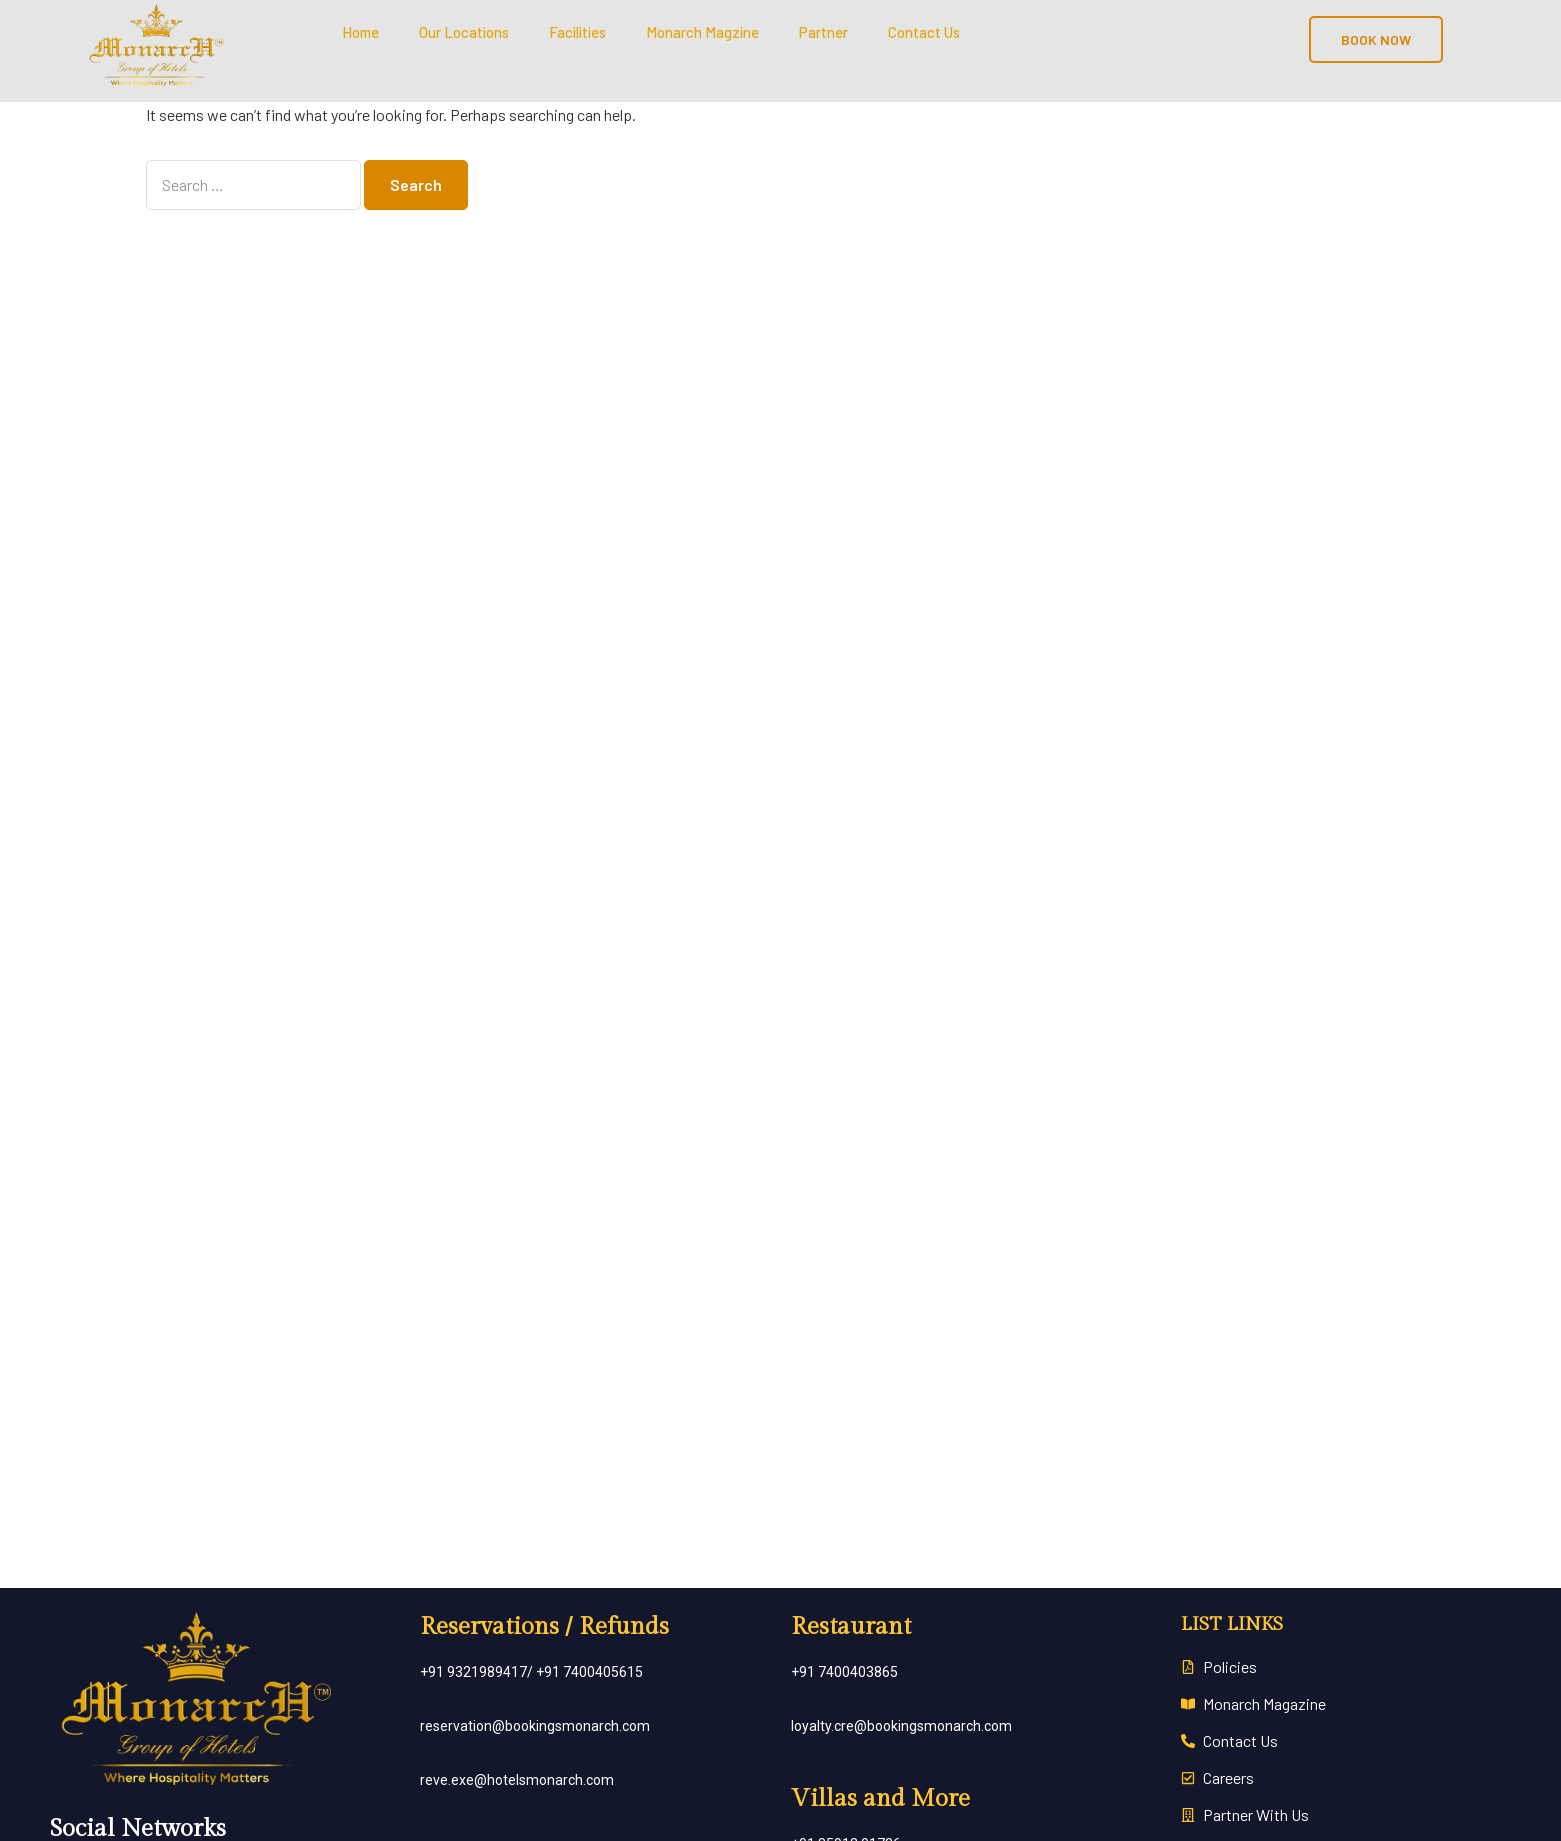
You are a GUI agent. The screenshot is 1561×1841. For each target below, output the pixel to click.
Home (360, 32)
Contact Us (924, 32)
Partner (823, 32)
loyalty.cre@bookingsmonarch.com (901, 1726)
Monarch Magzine (702, 32)
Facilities (577, 32)
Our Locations (464, 32)
